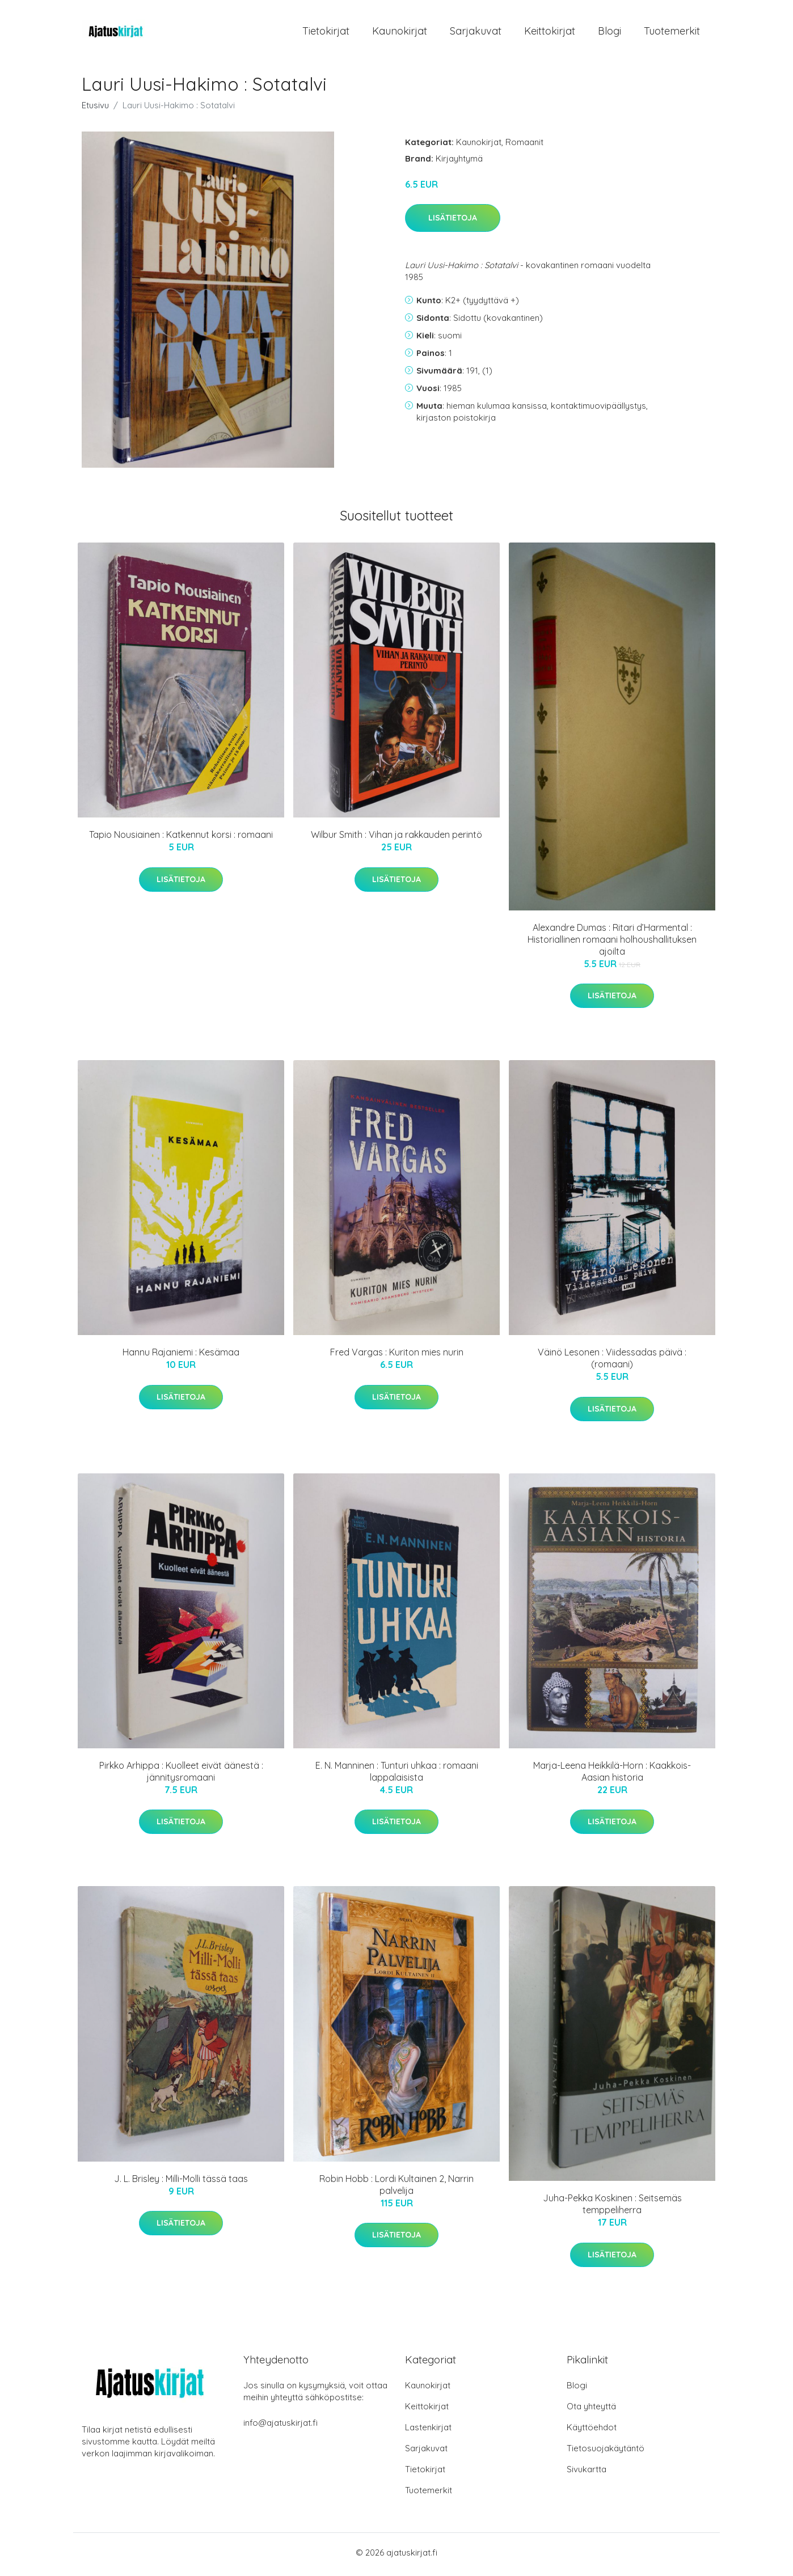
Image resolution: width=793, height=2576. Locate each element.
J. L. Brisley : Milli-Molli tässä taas (181, 2182)
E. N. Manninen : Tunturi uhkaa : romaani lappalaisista (396, 1775)
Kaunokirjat (399, 32)
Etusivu (95, 108)
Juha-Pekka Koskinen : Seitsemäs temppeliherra (612, 2207)
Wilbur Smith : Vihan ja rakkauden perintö (396, 838)
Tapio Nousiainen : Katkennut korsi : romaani (181, 838)
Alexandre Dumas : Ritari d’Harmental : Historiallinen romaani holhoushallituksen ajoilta (612, 942)
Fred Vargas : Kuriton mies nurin (396, 1356)
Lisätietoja (452, 222)
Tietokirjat (325, 32)
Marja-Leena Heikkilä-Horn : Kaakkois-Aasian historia (612, 1775)
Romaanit (524, 145)
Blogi (609, 32)
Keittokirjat (549, 32)
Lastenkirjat (428, 2431)
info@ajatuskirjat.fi (280, 2426)
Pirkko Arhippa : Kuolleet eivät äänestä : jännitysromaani (181, 1775)
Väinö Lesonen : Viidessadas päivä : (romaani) (612, 1362)
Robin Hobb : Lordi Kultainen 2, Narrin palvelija (396, 2188)
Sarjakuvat (475, 32)
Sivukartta (586, 2473)
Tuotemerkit (672, 32)
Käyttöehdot (592, 2431)
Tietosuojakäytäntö (605, 2452)
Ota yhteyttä (591, 2410)
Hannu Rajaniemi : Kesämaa (181, 1356)
